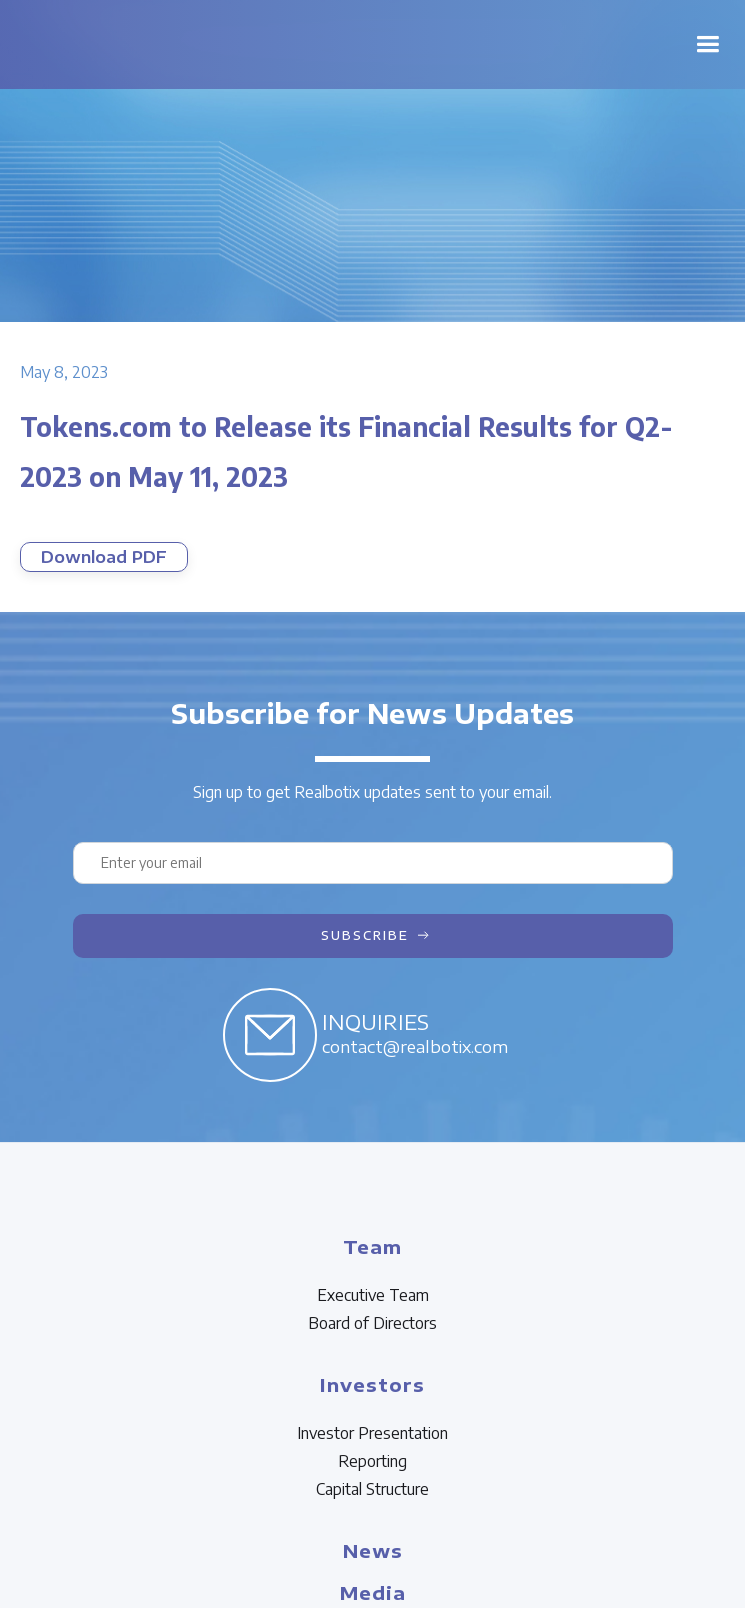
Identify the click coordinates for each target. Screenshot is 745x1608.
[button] (707, 44)
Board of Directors (372, 1323)
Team (372, 1246)
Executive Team (373, 1295)
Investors (372, 1384)
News (373, 1550)
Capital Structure (372, 1489)
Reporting (372, 1461)
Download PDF (104, 557)
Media (373, 1592)
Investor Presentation (372, 1433)
